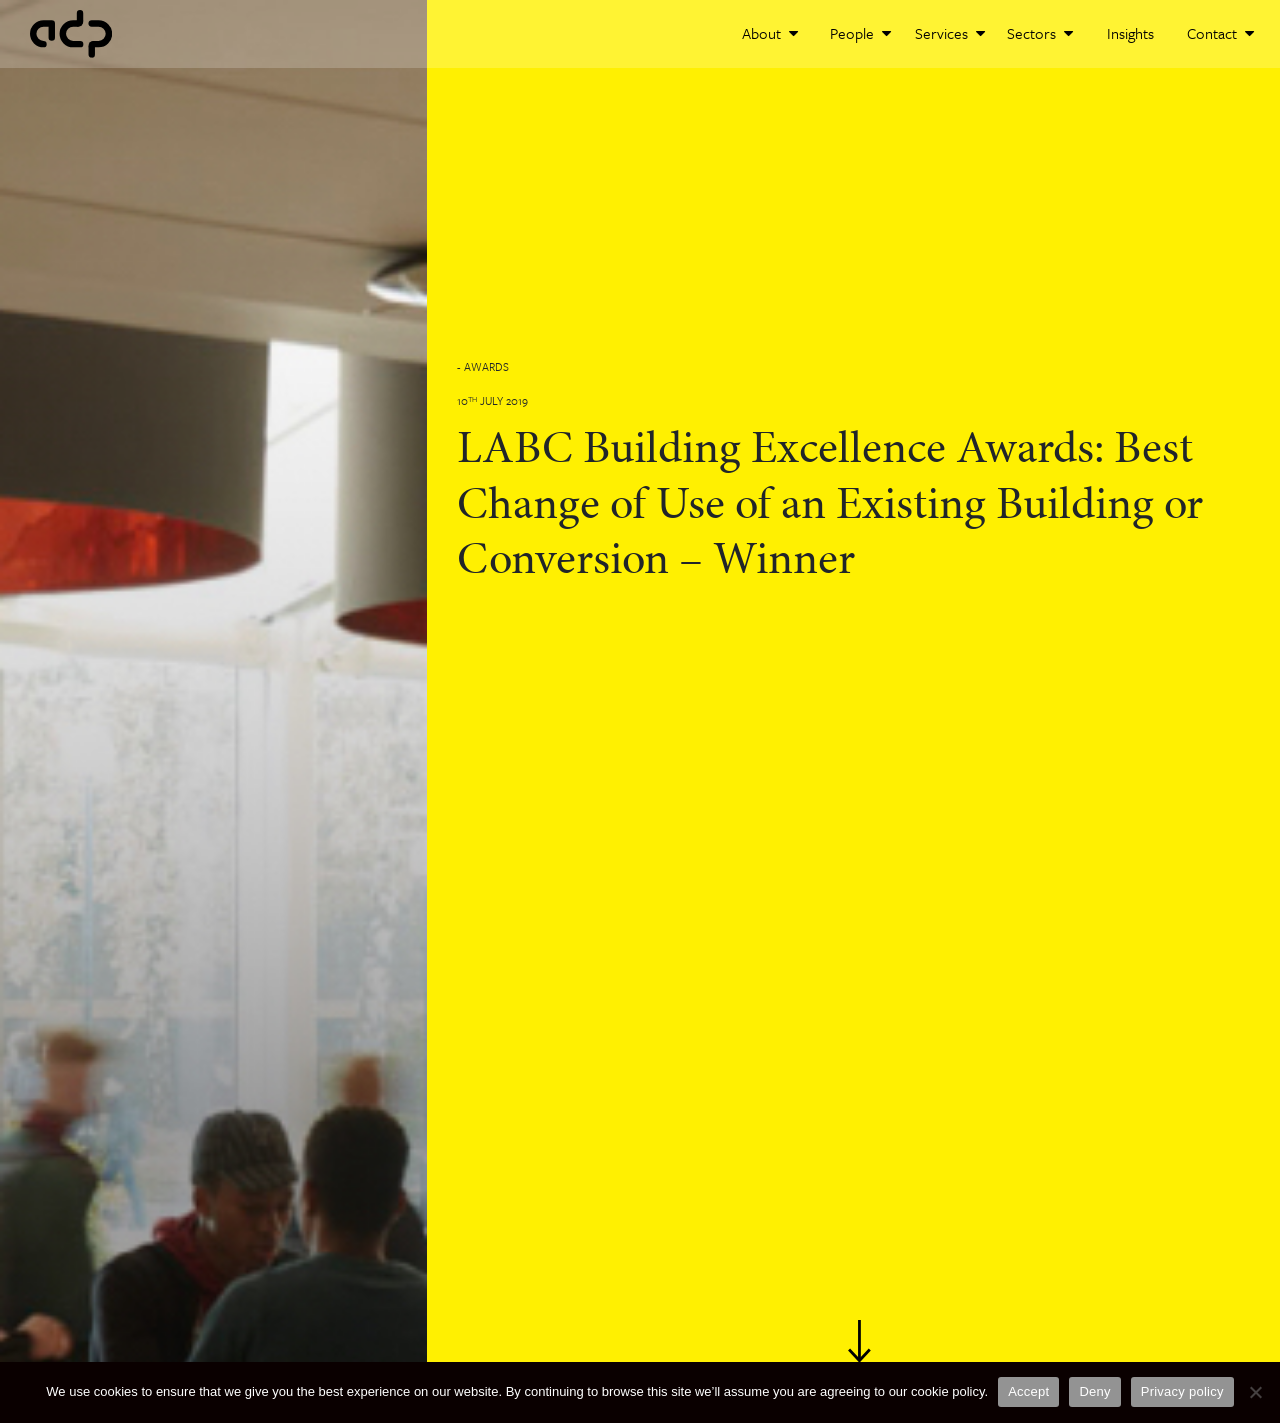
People (860, 33)
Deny (1094, 1391)
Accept (1028, 1391)
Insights (1130, 33)
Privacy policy (1182, 1391)
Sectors (1040, 33)
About (770, 33)
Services (950, 33)
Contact (1220, 33)
